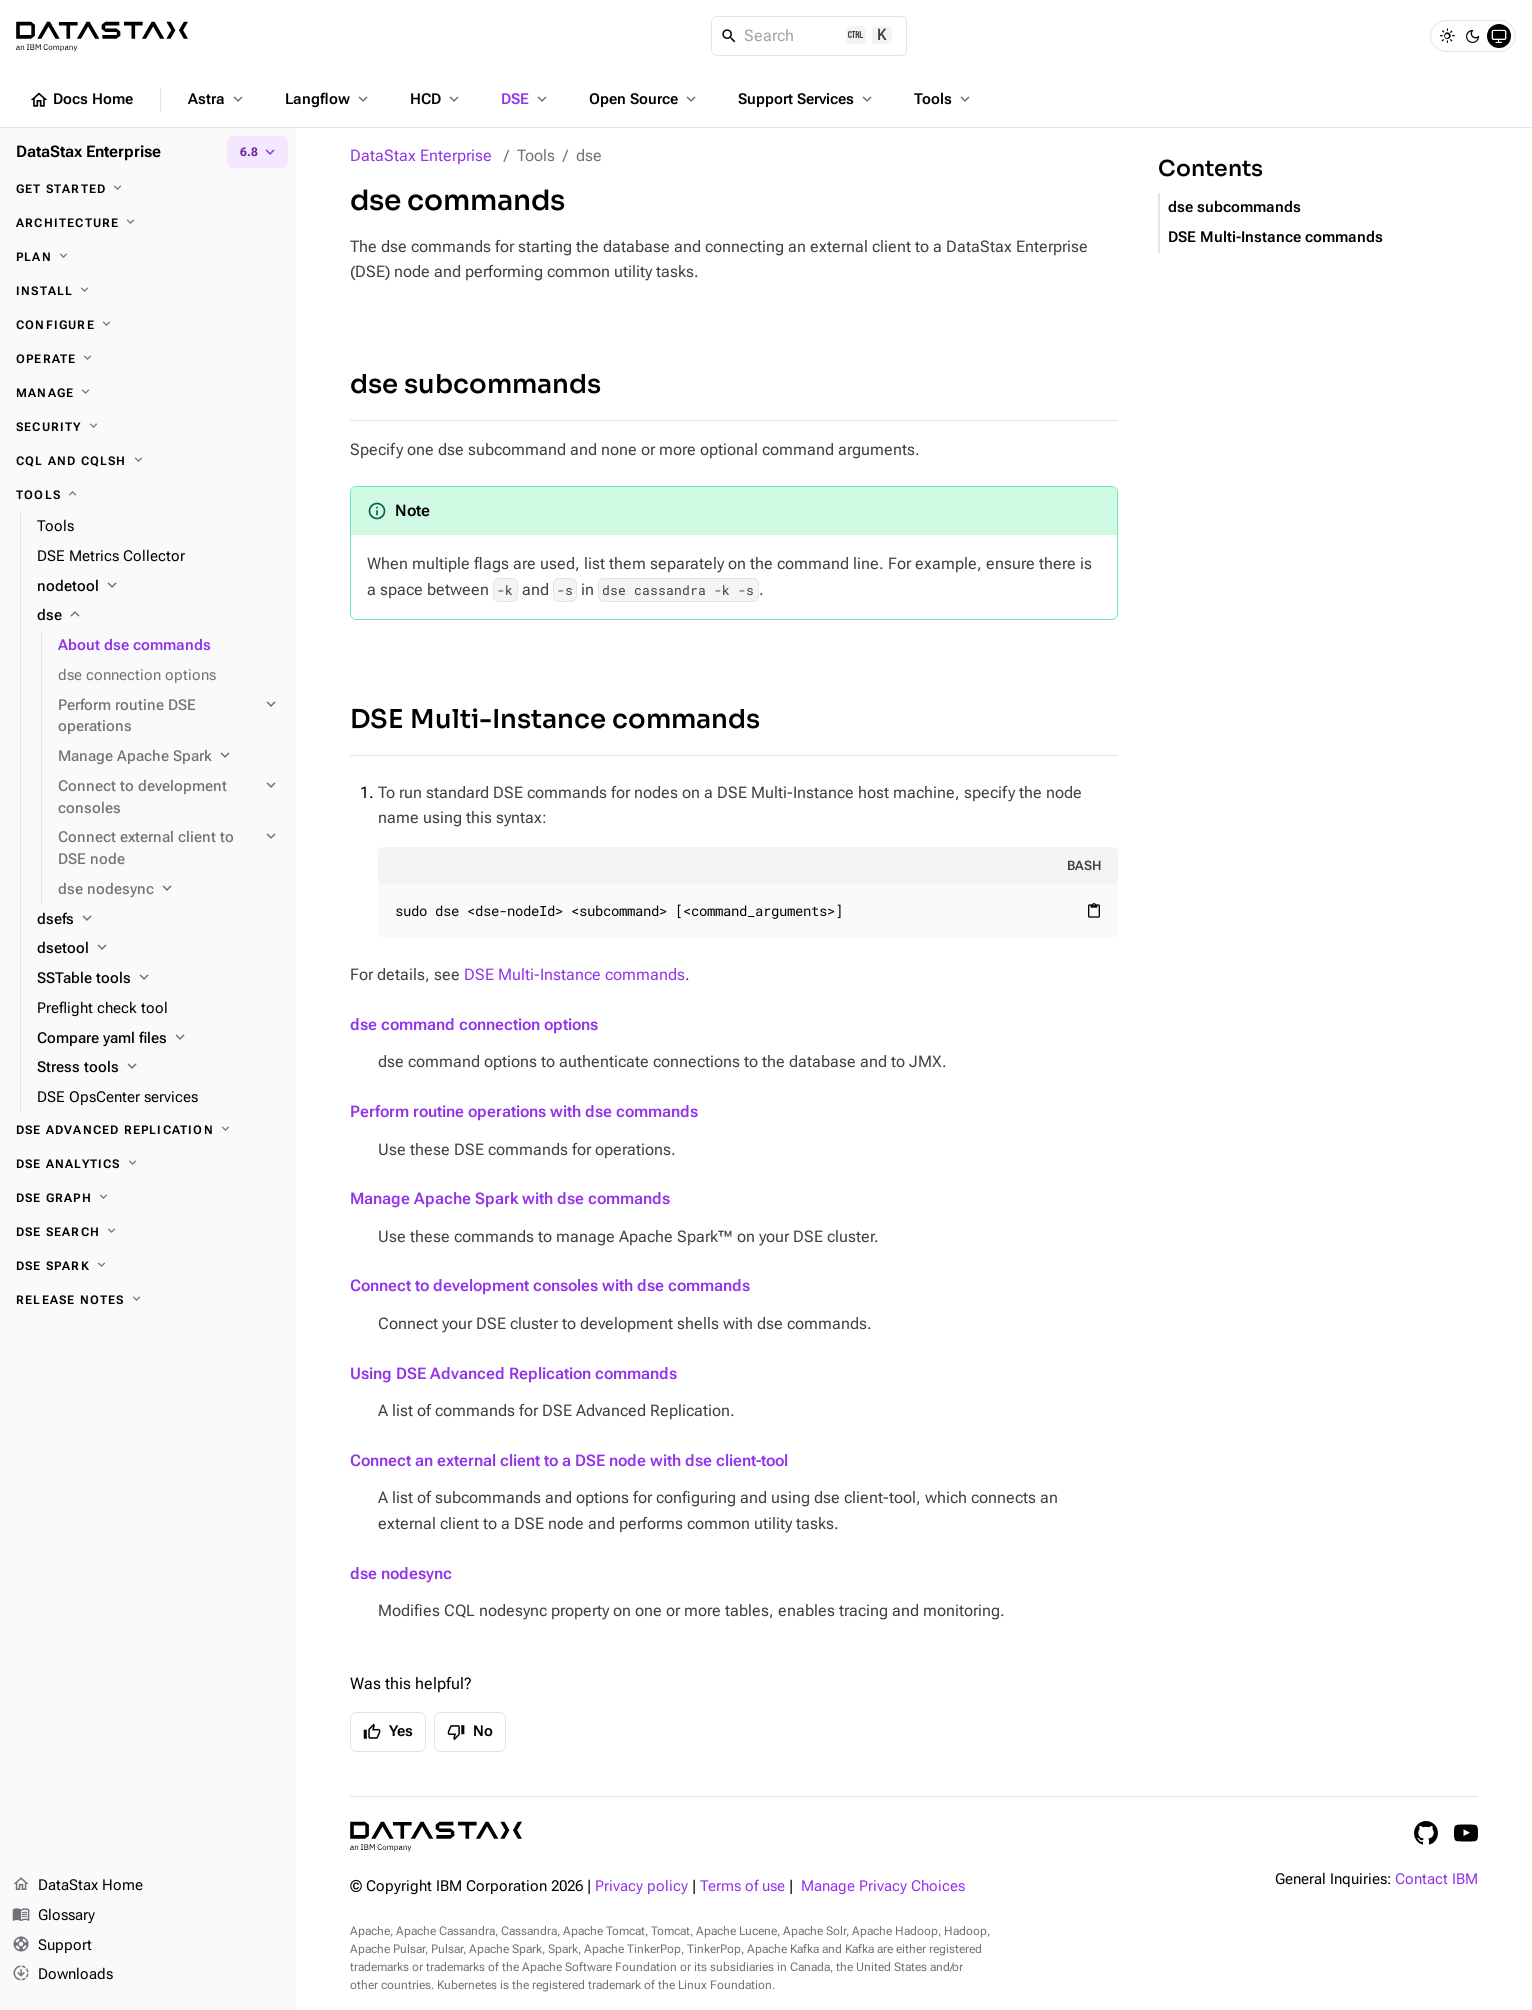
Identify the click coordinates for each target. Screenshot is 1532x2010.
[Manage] (148, 393)
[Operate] (148, 359)
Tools (944, 99)
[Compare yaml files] (158, 1039)
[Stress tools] (158, 1068)
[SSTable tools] (158, 979)
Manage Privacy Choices (883, 1886)
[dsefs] (158, 920)
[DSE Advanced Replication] (148, 1130)
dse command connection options (474, 1024)
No (470, 1732)
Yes (388, 1732)
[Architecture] (148, 223)
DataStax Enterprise (421, 155)
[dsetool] (158, 949)
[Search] (809, 36)
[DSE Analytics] (148, 1164)
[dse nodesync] (169, 890)
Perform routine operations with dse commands (524, 1111)
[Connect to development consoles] (169, 798)
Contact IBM (1436, 1879)
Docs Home (81, 100)
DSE (526, 99)
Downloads (62, 1975)
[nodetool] (158, 587)
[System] (1499, 36)
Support (52, 1946)
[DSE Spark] (148, 1266)
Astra (217, 99)
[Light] (1447, 36)
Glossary (53, 1916)
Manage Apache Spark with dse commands (510, 1198)
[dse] (158, 616)
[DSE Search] (148, 1232)
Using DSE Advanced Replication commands (513, 1373)
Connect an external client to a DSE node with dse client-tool (569, 1460)
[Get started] (148, 189)
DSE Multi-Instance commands (555, 719)
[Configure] (148, 325)
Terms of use (742, 1886)
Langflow (328, 99)
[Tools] (148, 495)
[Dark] (1473, 36)
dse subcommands (475, 384)
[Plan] (148, 257)
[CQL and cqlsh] (148, 461)
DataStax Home (77, 1886)
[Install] (148, 291)
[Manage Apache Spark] (169, 757)
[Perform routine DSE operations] (169, 717)
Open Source (644, 99)
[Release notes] (148, 1300)
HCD (436, 99)
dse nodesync (401, 1573)
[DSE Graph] (148, 1198)
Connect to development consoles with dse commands (550, 1285)
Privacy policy (641, 1886)
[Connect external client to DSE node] (169, 849)
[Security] (148, 427)
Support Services (807, 99)
